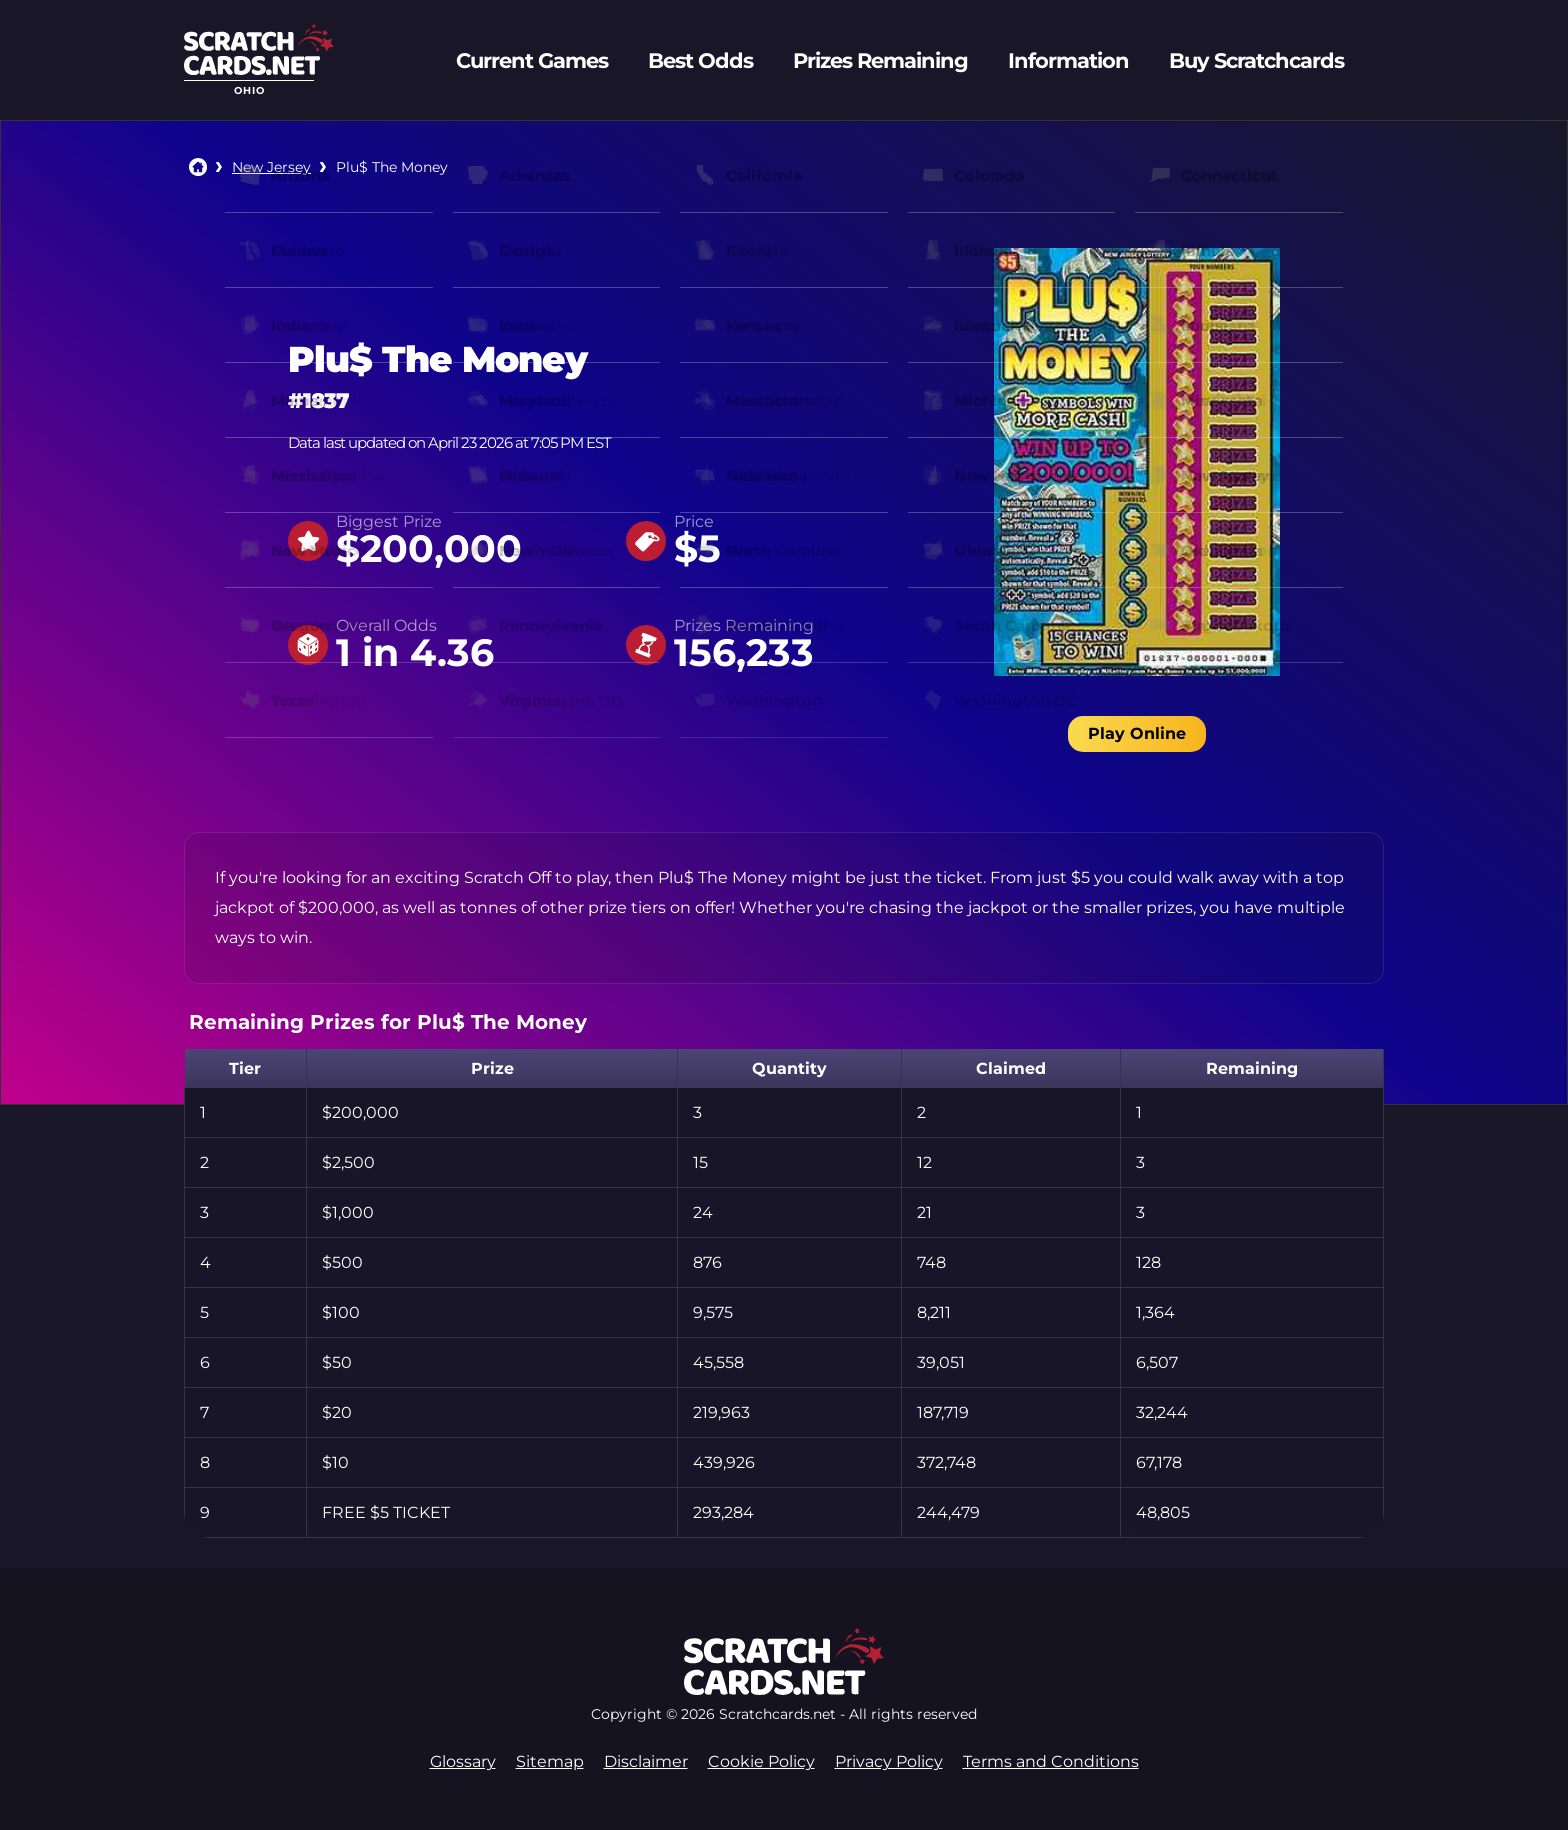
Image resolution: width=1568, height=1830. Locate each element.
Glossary (463, 1761)
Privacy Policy (889, 1761)
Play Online (1137, 733)
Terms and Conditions (1051, 1761)
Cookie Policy (761, 1761)
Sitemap (550, 1761)
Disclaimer (646, 1761)
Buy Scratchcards (1256, 60)
